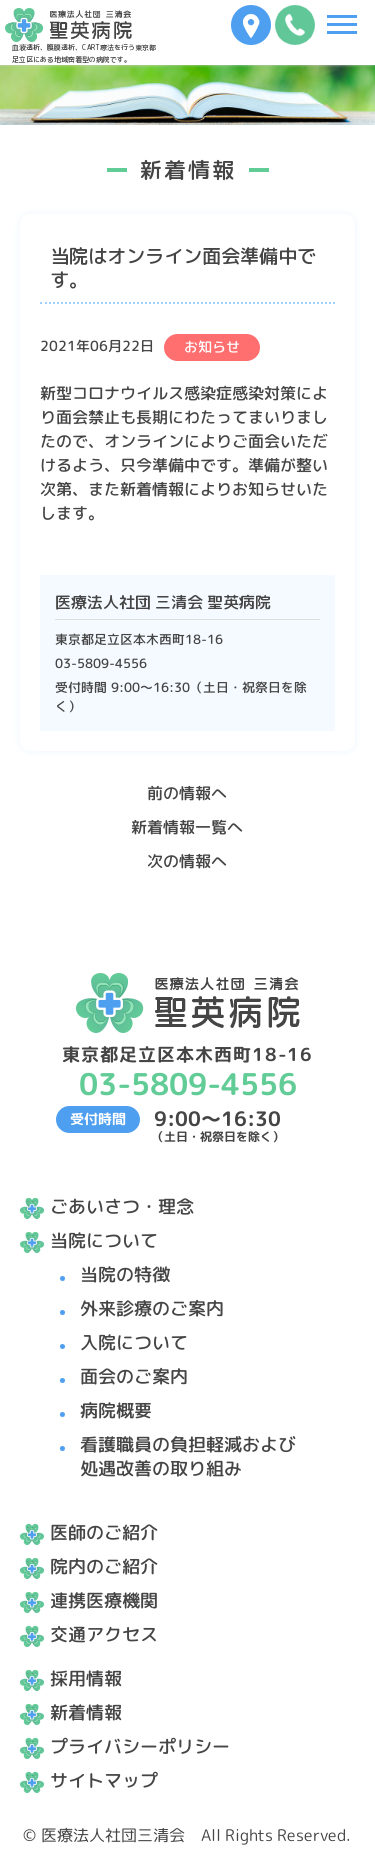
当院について (104, 1240)
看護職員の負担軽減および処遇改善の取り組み (188, 1456)
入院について (134, 1342)
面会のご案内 (134, 1376)
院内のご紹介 (104, 1566)
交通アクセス (104, 1634)
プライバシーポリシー (140, 1746)
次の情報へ (187, 861)
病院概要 (116, 1410)
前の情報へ (187, 793)
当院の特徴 (125, 1274)
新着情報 (86, 1712)
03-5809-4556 (101, 663)
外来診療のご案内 (152, 1308)
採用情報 (86, 1678)
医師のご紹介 (104, 1532)
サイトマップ (104, 1780)
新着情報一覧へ (187, 827)
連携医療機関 (104, 1600)
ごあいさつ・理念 (122, 1206)
